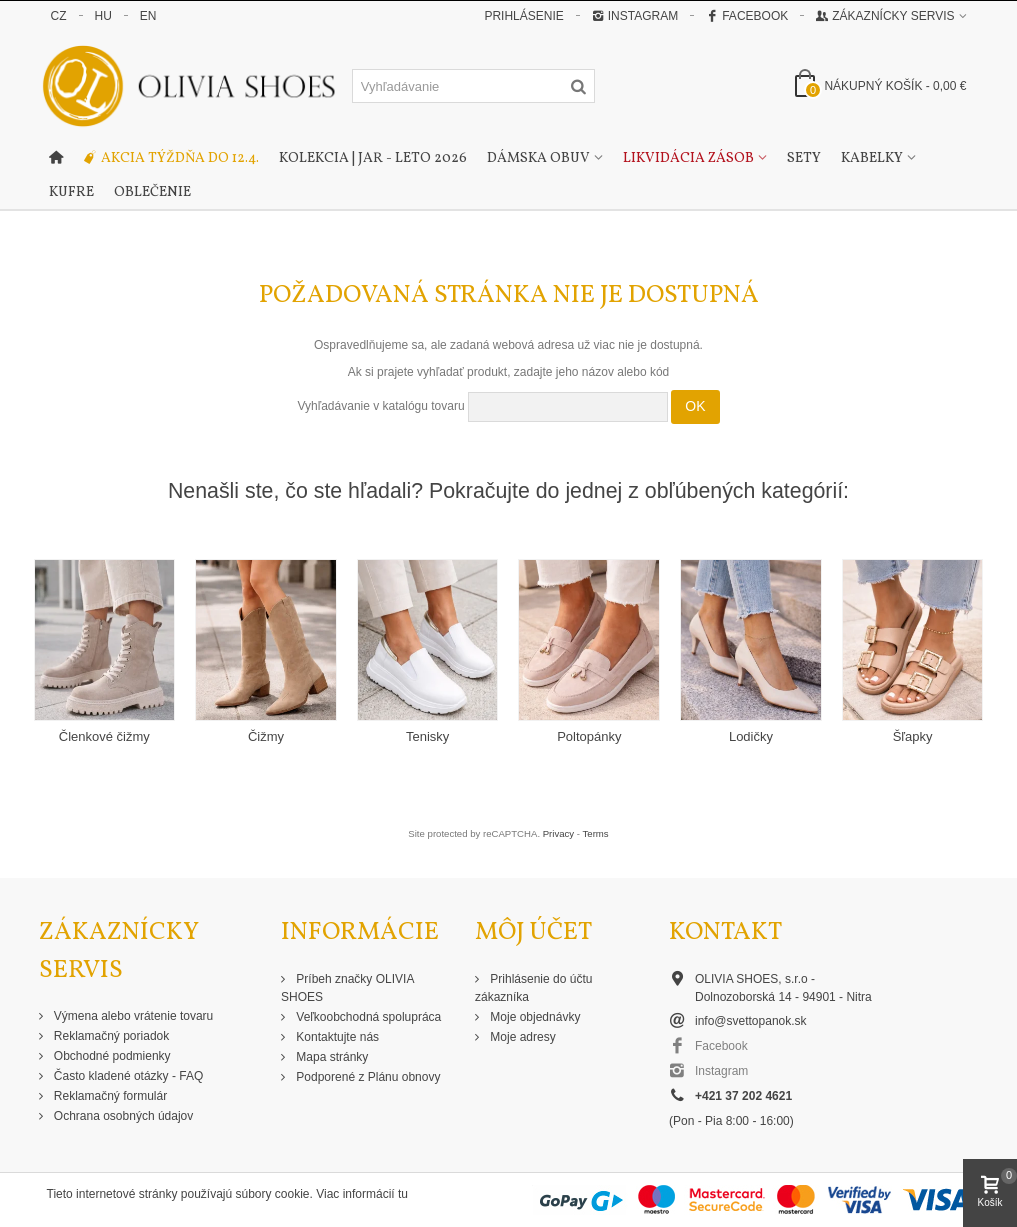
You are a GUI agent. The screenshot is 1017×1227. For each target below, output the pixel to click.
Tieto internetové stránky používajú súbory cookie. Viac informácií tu (228, 1194)
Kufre (71, 192)
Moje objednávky (533, 1017)
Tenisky (427, 736)
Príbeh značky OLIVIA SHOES (347, 988)
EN (148, 16)
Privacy (558, 833)
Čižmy (266, 736)
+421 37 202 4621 (743, 1096)
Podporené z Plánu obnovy (366, 1077)
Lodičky (751, 736)
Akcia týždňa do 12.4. (171, 159)
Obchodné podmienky (111, 1056)
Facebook (747, 16)
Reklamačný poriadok (110, 1036)
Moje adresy (521, 1037)
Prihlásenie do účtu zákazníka (533, 988)
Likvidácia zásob (688, 158)
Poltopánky (589, 736)
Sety (804, 158)
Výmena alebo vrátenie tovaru (132, 1016)
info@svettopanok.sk (751, 1021)
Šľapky (913, 736)
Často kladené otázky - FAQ (127, 1076)
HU (103, 16)
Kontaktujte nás (336, 1037)
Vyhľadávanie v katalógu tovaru (380, 406)
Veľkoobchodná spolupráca (367, 1017)
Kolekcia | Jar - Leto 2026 (373, 158)
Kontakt (725, 932)
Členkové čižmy (104, 736)
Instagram (635, 16)
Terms (596, 833)
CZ (59, 16)
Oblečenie (152, 192)
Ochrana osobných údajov (122, 1116)
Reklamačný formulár (109, 1096)
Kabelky (872, 158)
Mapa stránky (330, 1057)
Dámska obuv (538, 158)
